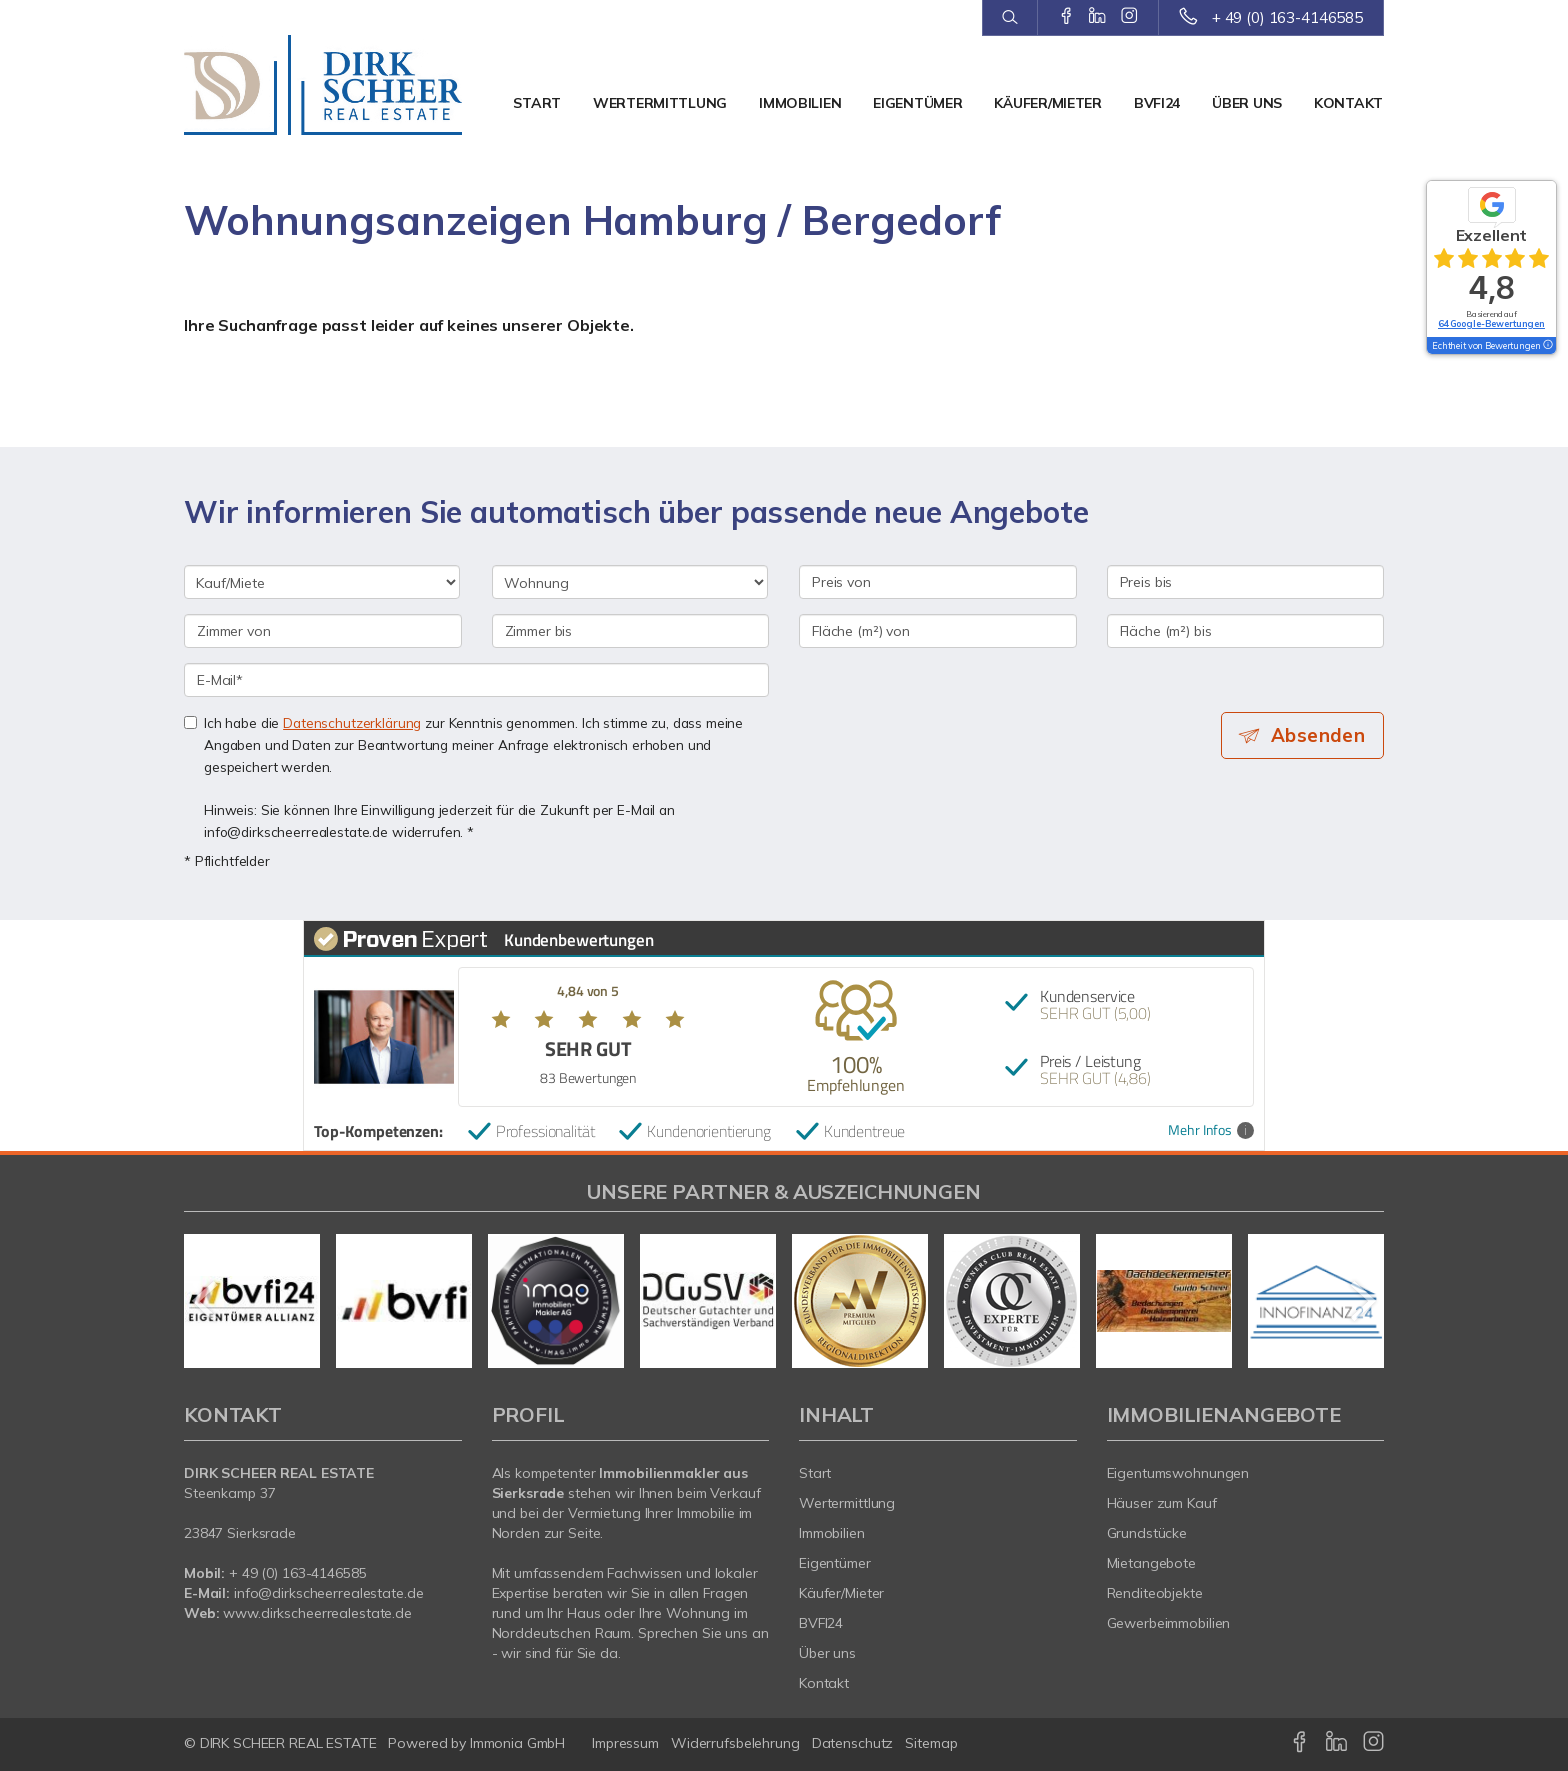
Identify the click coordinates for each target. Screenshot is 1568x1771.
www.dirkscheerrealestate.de (317, 1613)
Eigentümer (917, 103)
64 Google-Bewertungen (1491, 323)
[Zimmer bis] (631, 631)
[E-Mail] (476, 680)
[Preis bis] (1246, 582)
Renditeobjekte (1155, 1593)
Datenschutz (853, 1743)
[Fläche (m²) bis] (1246, 631)
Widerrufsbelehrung (735, 1743)
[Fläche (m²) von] (938, 631)
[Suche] (1009, 18)
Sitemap (931, 1743)
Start (537, 103)
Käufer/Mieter (1047, 103)
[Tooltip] (1547, 346)
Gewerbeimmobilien (1169, 1623)
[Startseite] (323, 85)
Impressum (625, 1743)
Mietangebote (1152, 1563)
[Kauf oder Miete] (322, 582)
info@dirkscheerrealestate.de (328, 1593)
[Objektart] (630, 582)
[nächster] (1361, 1301)
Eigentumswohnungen (1178, 1473)
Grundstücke (1147, 1533)
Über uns (1247, 103)
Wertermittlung (660, 103)
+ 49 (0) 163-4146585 (1287, 17)
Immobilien (800, 103)
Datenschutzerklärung (352, 722)
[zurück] (206, 1301)
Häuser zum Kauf (1162, 1503)
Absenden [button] (1319, 735)
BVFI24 (1157, 103)
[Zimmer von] (323, 631)
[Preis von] (938, 582)
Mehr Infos (1211, 1130)
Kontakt (1348, 103)
